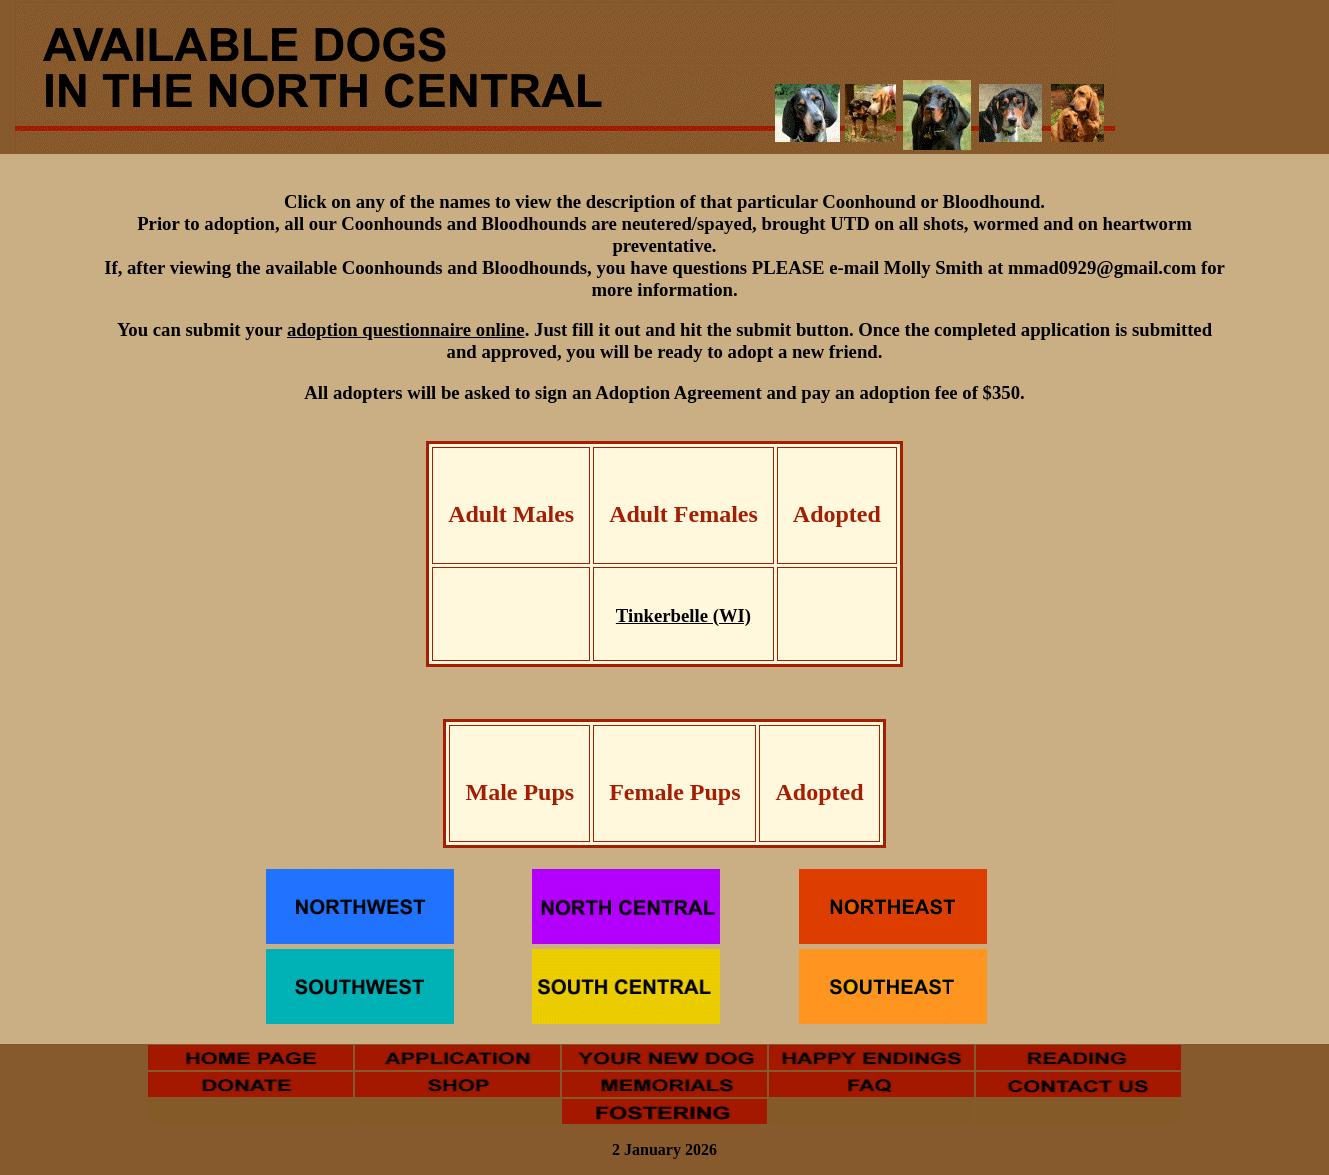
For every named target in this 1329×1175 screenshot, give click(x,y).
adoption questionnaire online (406, 329)
